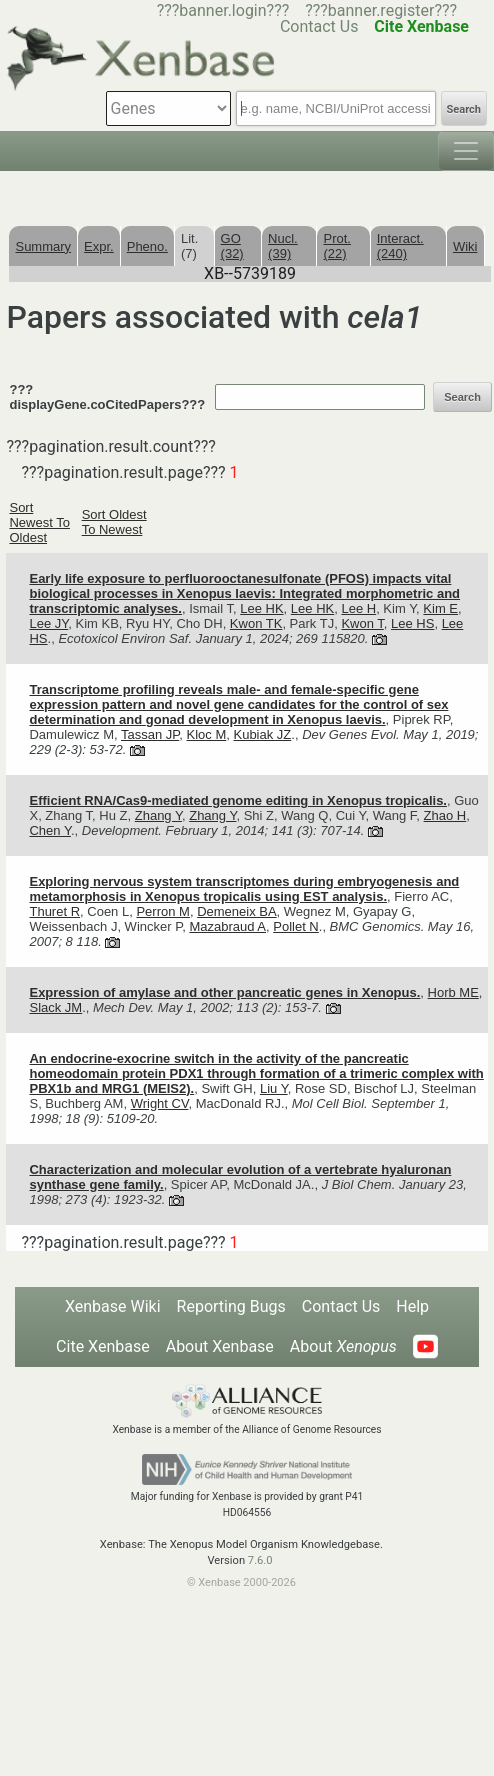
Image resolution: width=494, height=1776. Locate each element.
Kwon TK (256, 623)
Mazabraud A (227, 926)
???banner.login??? (223, 10)
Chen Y (49, 830)
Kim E (440, 608)
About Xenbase (220, 1346)
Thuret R (54, 911)
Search (464, 109)
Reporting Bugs (231, 1306)
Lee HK (261, 608)
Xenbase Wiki (113, 1306)
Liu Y (274, 1088)
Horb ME (453, 992)
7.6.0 (260, 1560)
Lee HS (412, 623)
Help (412, 1306)
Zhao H (445, 815)
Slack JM (55, 1007)
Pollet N (296, 926)
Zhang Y (158, 815)
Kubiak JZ (262, 734)
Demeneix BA (236, 911)
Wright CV (160, 1103)
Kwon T (362, 623)
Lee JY (48, 623)
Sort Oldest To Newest (114, 522)
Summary (43, 246)
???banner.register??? (381, 10)
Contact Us (341, 1306)
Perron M (162, 911)
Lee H (358, 608)
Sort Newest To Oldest (39, 522)
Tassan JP (150, 734)
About (343, 1346)
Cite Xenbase (103, 1346)
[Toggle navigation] (466, 151)
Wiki (465, 246)
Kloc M (207, 734)
